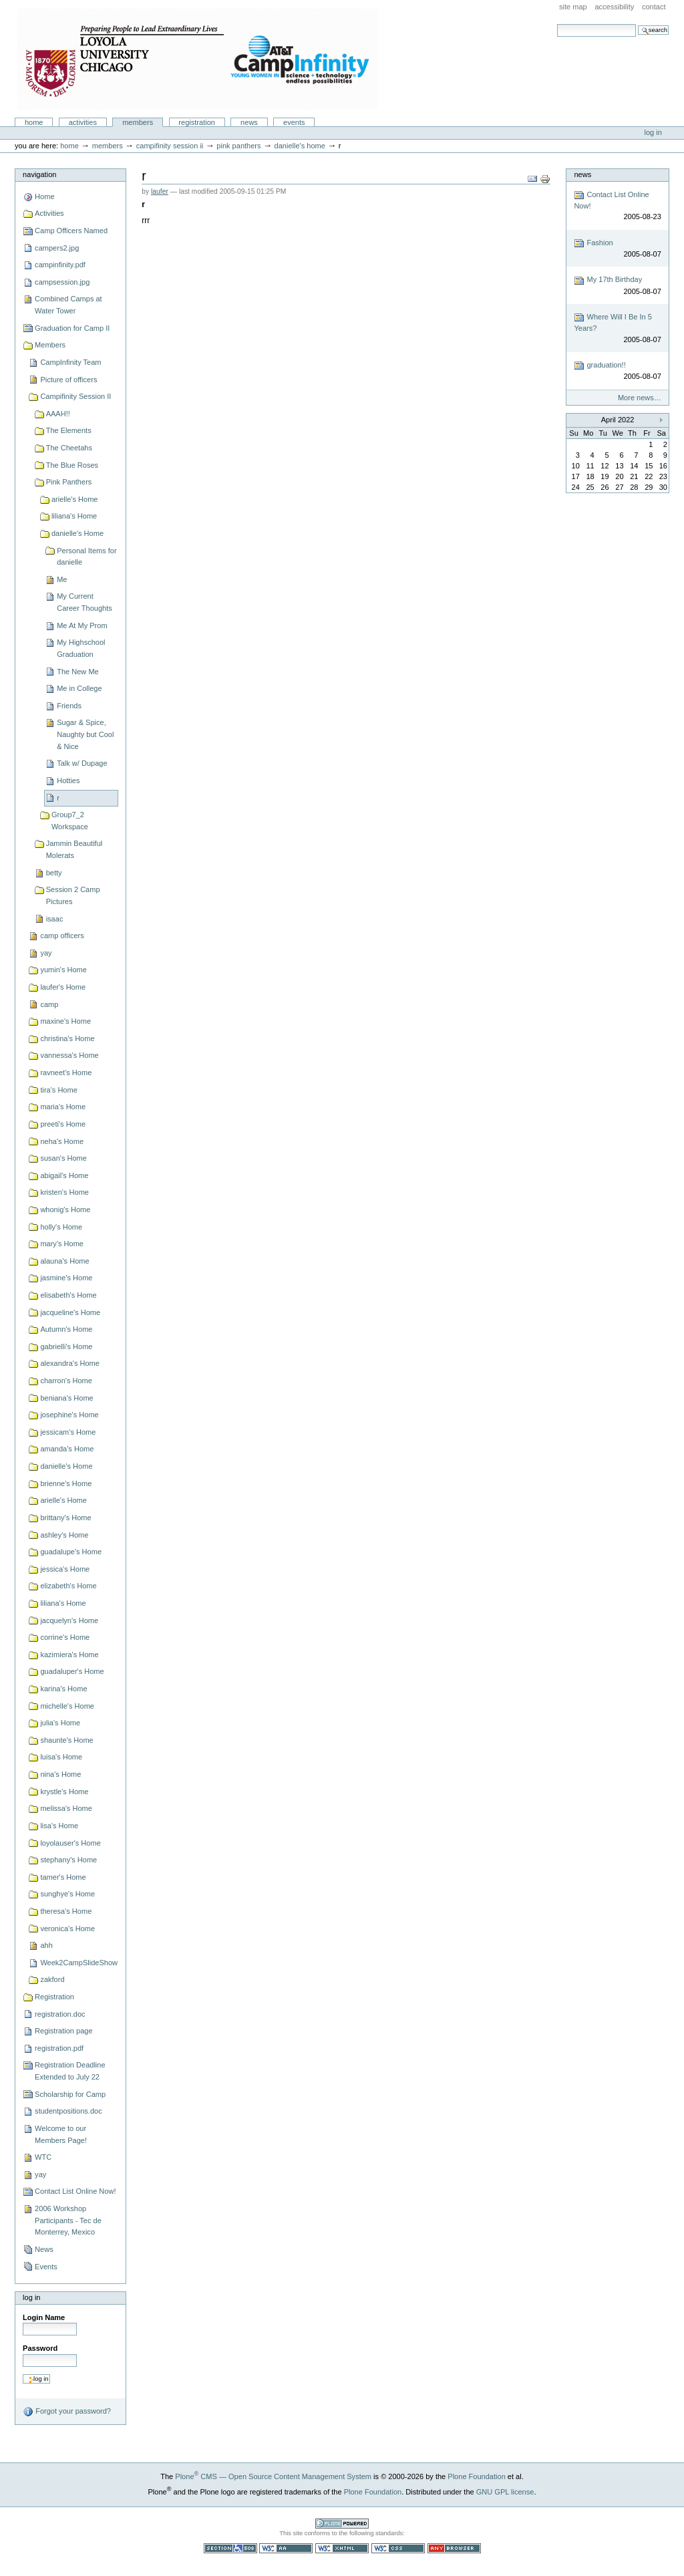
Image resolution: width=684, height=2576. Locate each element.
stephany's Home (68, 1860)
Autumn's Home (66, 1329)
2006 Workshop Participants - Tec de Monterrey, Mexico (68, 2220)
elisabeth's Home (68, 1295)
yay (45, 953)
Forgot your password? (67, 2411)
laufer (159, 191)
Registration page (63, 2031)
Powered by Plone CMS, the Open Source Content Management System (342, 2524)
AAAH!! (58, 414)
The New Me (78, 672)
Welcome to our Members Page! (61, 2134)
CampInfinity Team (70, 362)
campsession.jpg (62, 282)
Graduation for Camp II (72, 328)
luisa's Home (61, 1757)
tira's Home (58, 1090)
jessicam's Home (68, 1432)
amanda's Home (67, 1449)
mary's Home (61, 1244)
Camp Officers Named (71, 231)
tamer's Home (63, 1877)
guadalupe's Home (71, 1552)
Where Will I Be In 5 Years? (617, 328)
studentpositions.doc (68, 2111)
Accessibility (614, 7)
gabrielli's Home (66, 1346)
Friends (69, 706)
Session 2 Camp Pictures (73, 895)
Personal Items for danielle (87, 557)
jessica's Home (65, 1569)
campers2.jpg (57, 248)
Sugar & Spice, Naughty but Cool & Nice (85, 734)
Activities (83, 122)
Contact (654, 7)
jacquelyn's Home (69, 1620)
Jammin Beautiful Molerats (74, 849)
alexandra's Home (70, 1363)
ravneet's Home (66, 1072)
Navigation (39, 174)
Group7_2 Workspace (69, 821)
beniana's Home (66, 1398)
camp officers (61, 936)
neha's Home (61, 1141)
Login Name (44, 2317)
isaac (54, 919)
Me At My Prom (82, 625)
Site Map (573, 7)
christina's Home (67, 1038)
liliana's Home (74, 516)
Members (137, 122)
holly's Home (61, 1227)
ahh (46, 1945)
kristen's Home (64, 1192)
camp (49, 1004)
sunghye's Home (67, 1894)
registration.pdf (59, 2048)
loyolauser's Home (70, 1843)
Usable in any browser (454, 2548)
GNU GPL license (505, 2492)
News (249, 122)
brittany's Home (65, 1518)
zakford (52, 1979)
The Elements (69, 430)
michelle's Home (67, 1706)
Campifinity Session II (170, 146)
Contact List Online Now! (75, 2191)
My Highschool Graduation (81, 648)
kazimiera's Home (69, 1655)
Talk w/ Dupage (82, 763)
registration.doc (60, 2014)
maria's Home (63, 1107)
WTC (43, 2157)
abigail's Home (64, 1175)
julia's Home (60, 1723)
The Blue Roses (72, 465)
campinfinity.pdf (60, 265)
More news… (639, 398)
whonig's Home (65, 1209)
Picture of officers (68, 380)
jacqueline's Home (70, 1312)
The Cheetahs (69, 448)
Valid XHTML (342, 2548)
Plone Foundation (476, 2476)
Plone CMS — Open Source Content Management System (273, 2476)
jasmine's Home (66, 1278)
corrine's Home (65, 1637)
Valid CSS (398, 2548)
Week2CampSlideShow (79, 1963)
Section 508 (230, 2548)
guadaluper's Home (72, 1671)
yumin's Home (63, 970)
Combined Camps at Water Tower (68, 305)
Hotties (68, 780)
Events (294, 122)
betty (54, 873)
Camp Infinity (197, 59)
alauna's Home (64, 1261)
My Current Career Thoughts (84, 602)
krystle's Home (64, 1791)
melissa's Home (66, 1808)
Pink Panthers (238, 146)
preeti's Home (63, 1124)
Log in (653, 132)
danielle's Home (300, 146)
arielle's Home (74, 499)
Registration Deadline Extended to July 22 (70, 2071)
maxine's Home (65, 1021)
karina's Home (63, 1689)
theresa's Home (66, 1911)
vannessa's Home (69, 1055)
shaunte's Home (66, 1740)
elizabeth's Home (68, 1586)
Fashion (617, 249)
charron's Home (66, 1381)
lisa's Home (59, 1826)
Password (40, 2348)
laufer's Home (63, 987)
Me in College (79, 688)
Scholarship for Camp (70, 2094)
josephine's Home (69, 1415)
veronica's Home (67, 1928)
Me (62, 579)
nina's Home (60, 1774)
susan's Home (63, 1158)
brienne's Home (66, 1483)
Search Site (556, 23)
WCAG (286, 2548)
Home (34, 122)
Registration (196, 122)
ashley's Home (64, 1535)
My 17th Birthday (617, 286)
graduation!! (617, 371)
